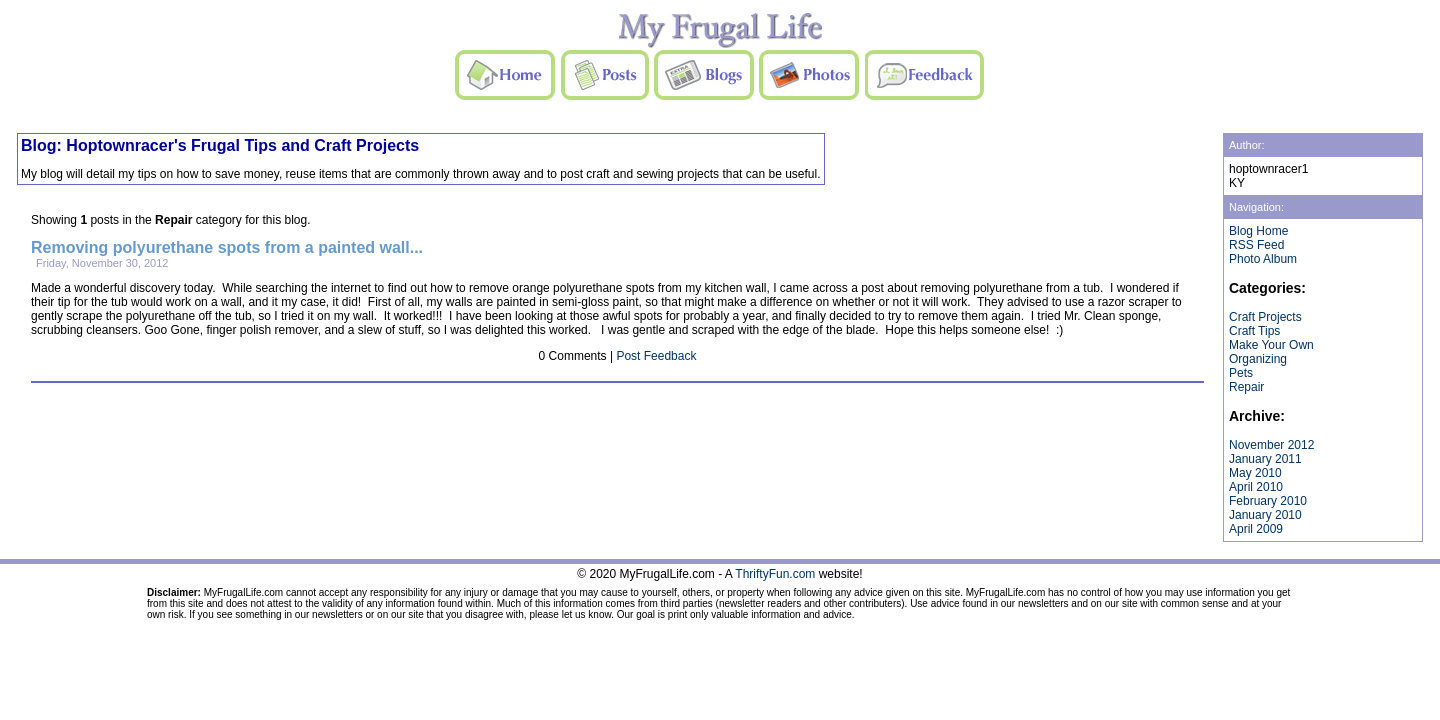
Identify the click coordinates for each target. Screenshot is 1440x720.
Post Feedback (656, 356)
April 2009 (1256, 529)
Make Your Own (1271, 345)
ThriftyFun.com (775, 574)
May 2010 (1255, 473)
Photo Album (1263, 259)
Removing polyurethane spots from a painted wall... (227, 247)
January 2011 (1265, 459)
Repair (1246, 387)
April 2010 (1256, 487)
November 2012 (1271, 445)
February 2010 (1268, 501)
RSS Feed (1256, 245)
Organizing (1258, 359)
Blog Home (1258, 231)
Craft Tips (1254, 331)
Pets (1241, 373)
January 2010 (1265, 515)
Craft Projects (1265, 317)
